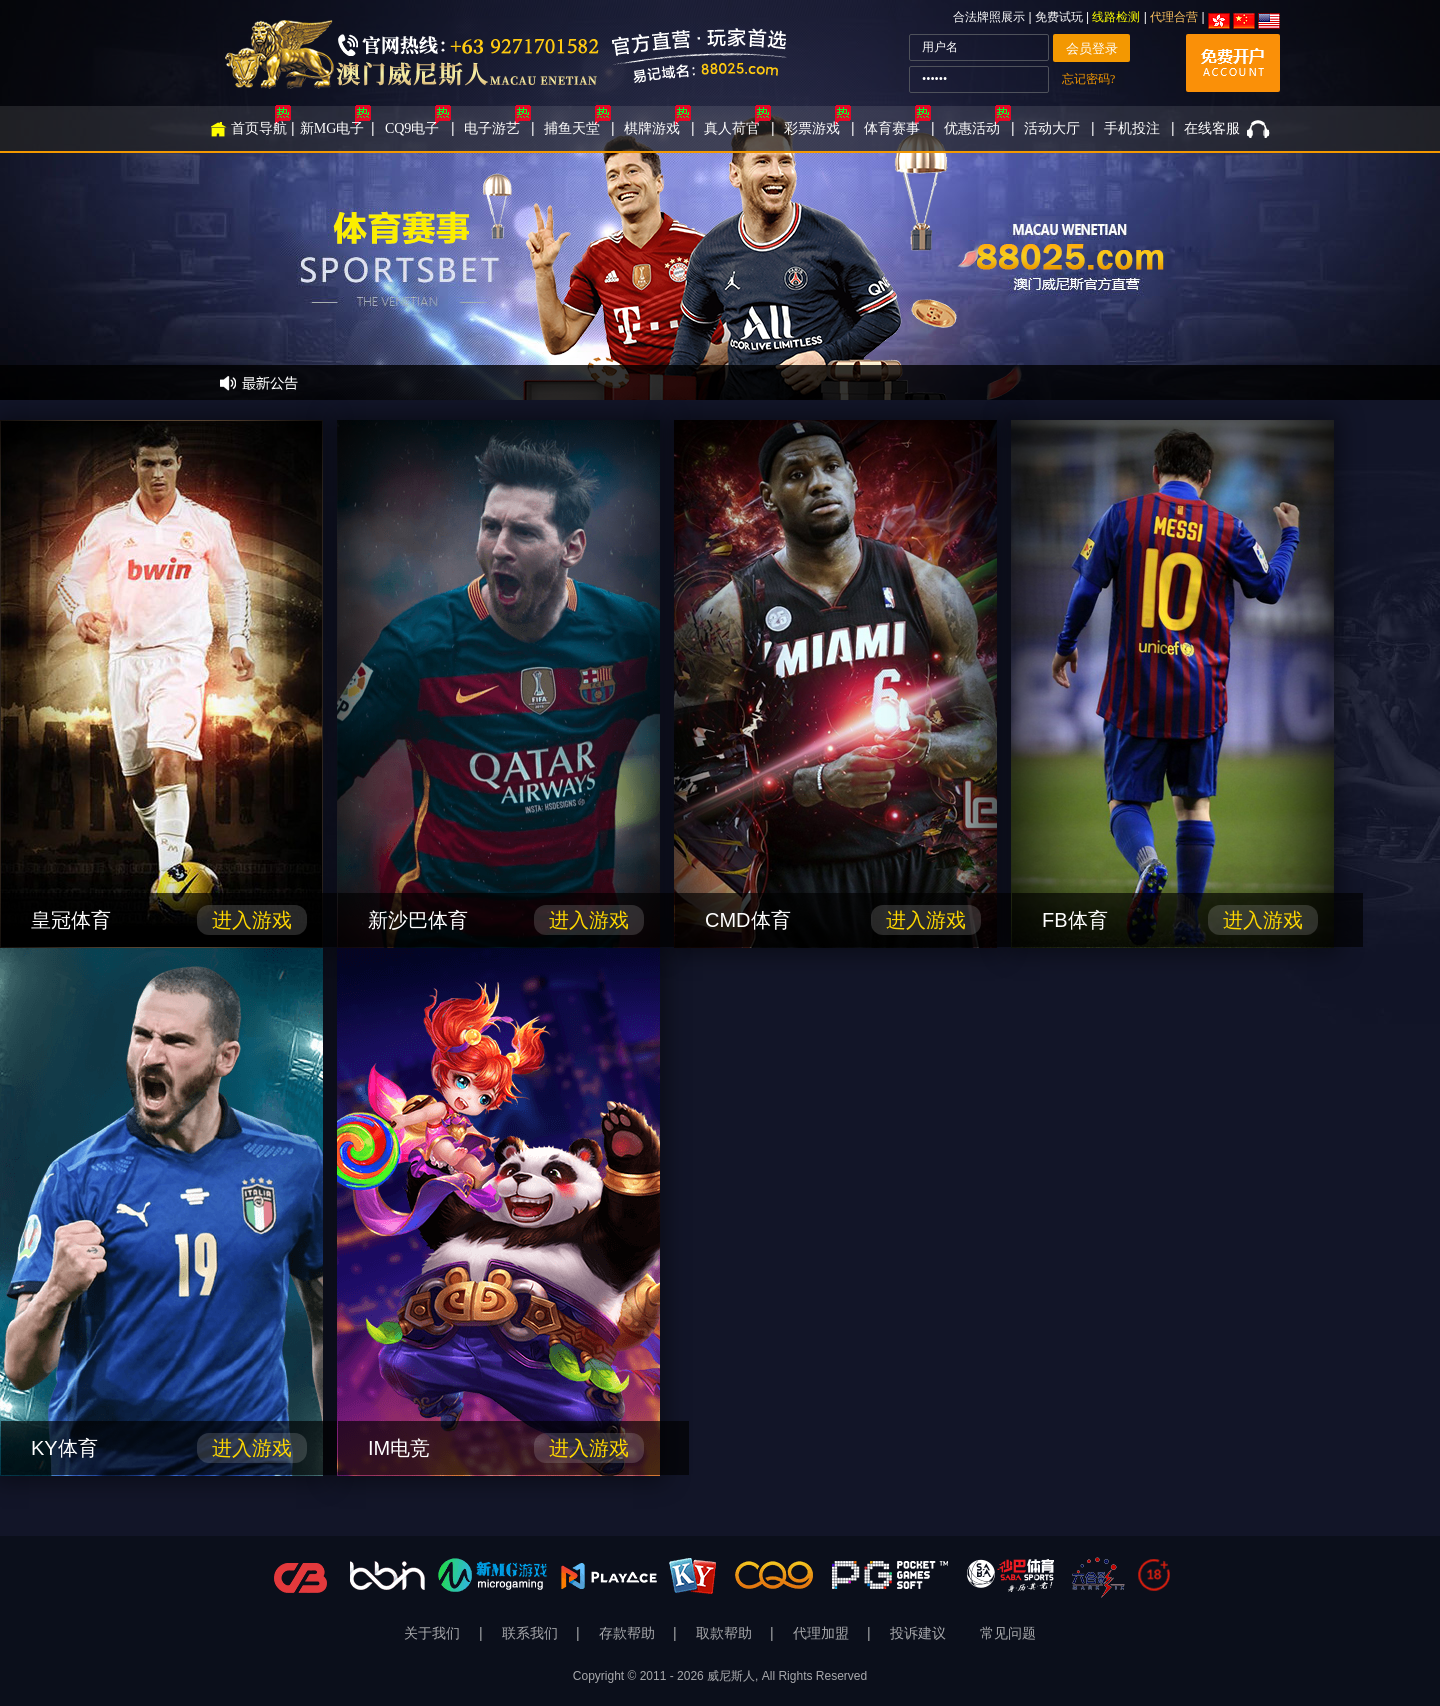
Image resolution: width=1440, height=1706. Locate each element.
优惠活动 (972, 128)
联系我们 (532, 1633)
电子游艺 (492, 128)
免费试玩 (1060, 17)
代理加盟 (823, 1633)
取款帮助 (726, 1633)
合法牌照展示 (989, 17)
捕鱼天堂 (572, 128)
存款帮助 (629, 1633)
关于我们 (434, 1633)
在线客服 (1212, 128)
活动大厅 (1052, 128)
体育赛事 (892, 128)
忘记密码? (1088, 79)
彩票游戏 (812, 128)
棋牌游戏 (652, 128)
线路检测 (1116, 17)
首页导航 (259, 128)
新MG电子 (332, 128)
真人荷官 (732, 128)
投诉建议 (918, 1633)
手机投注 (1132, 128)
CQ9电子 (412, 128)
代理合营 (1174, 17)
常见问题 (1008, 1633)
